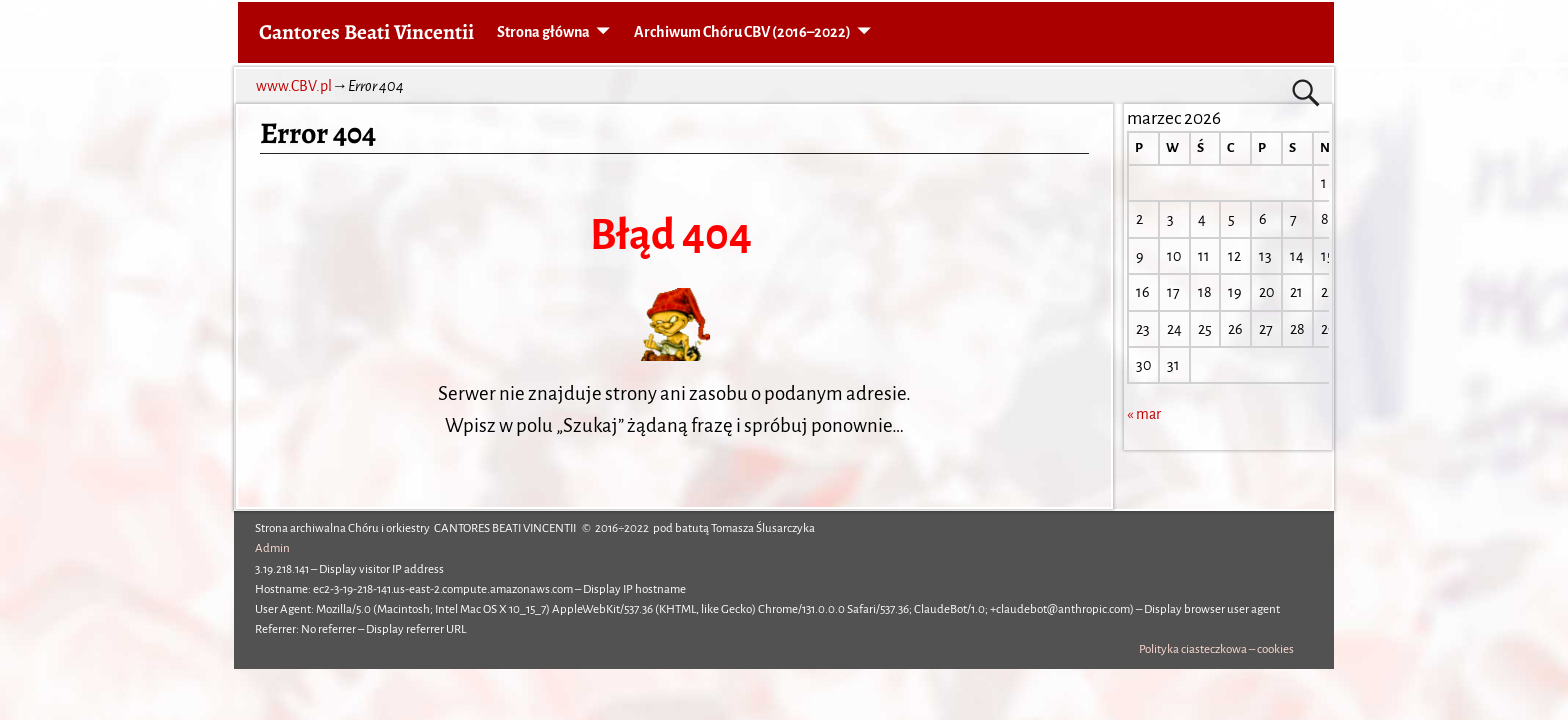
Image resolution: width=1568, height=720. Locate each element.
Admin (272, 548)
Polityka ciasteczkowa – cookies (1216, 649)
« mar (1144, 414)
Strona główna (543, 32)
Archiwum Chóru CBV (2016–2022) (742, 32)
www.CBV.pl (294, 86)
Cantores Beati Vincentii (366, 31)
